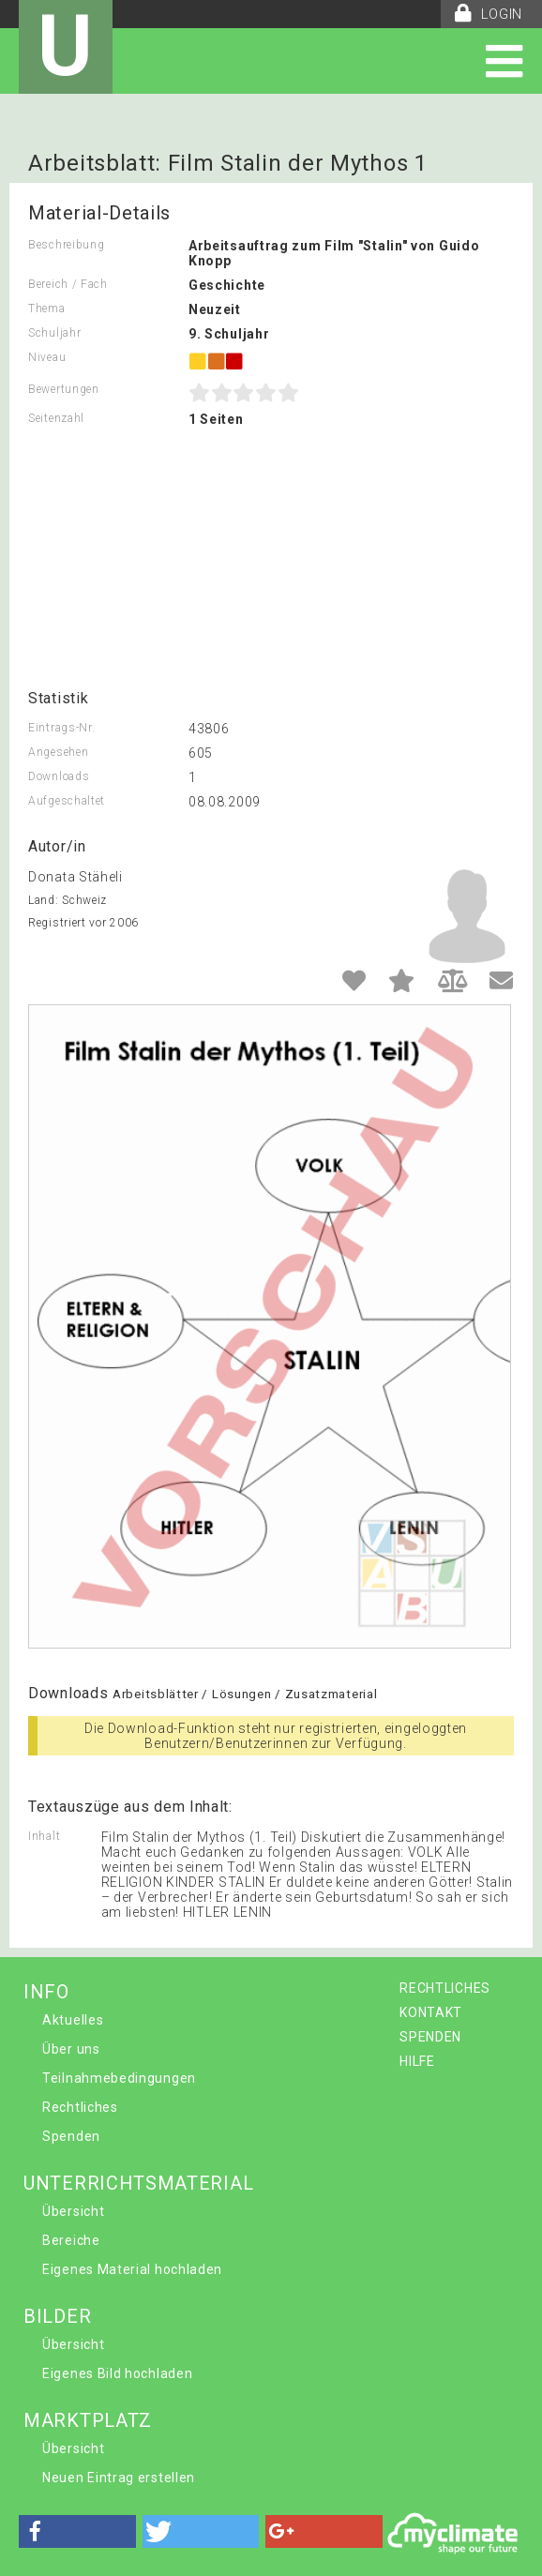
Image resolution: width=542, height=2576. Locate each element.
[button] (77, 2531)
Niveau (47, 357)
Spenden (71, 2136)
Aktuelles (72, 2019)
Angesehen (58, 752)
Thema (47, 308)
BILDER (57, 2316)
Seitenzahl (56, 418)
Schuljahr (54, 332)
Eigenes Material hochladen (132, 2269)
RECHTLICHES (444, 1988)
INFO (46, 1992)
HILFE (417, 2061)
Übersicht (73, 2211)
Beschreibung (66, 244)
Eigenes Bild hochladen (117, 2373)
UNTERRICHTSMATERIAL (138, 2183)
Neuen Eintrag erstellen (118, 2477)
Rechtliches (80, 2107)
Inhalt (44, 1836)
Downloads (58, 776)
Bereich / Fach (68, 284)
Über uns (71, 2048)
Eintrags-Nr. (61, 727)
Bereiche (71, 2240)
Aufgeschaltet (66, 800)
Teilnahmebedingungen (119, 2078)
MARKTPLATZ (87, 2420)
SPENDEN (430, 2036)
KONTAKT (430, 2012)
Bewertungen (63, 389)
